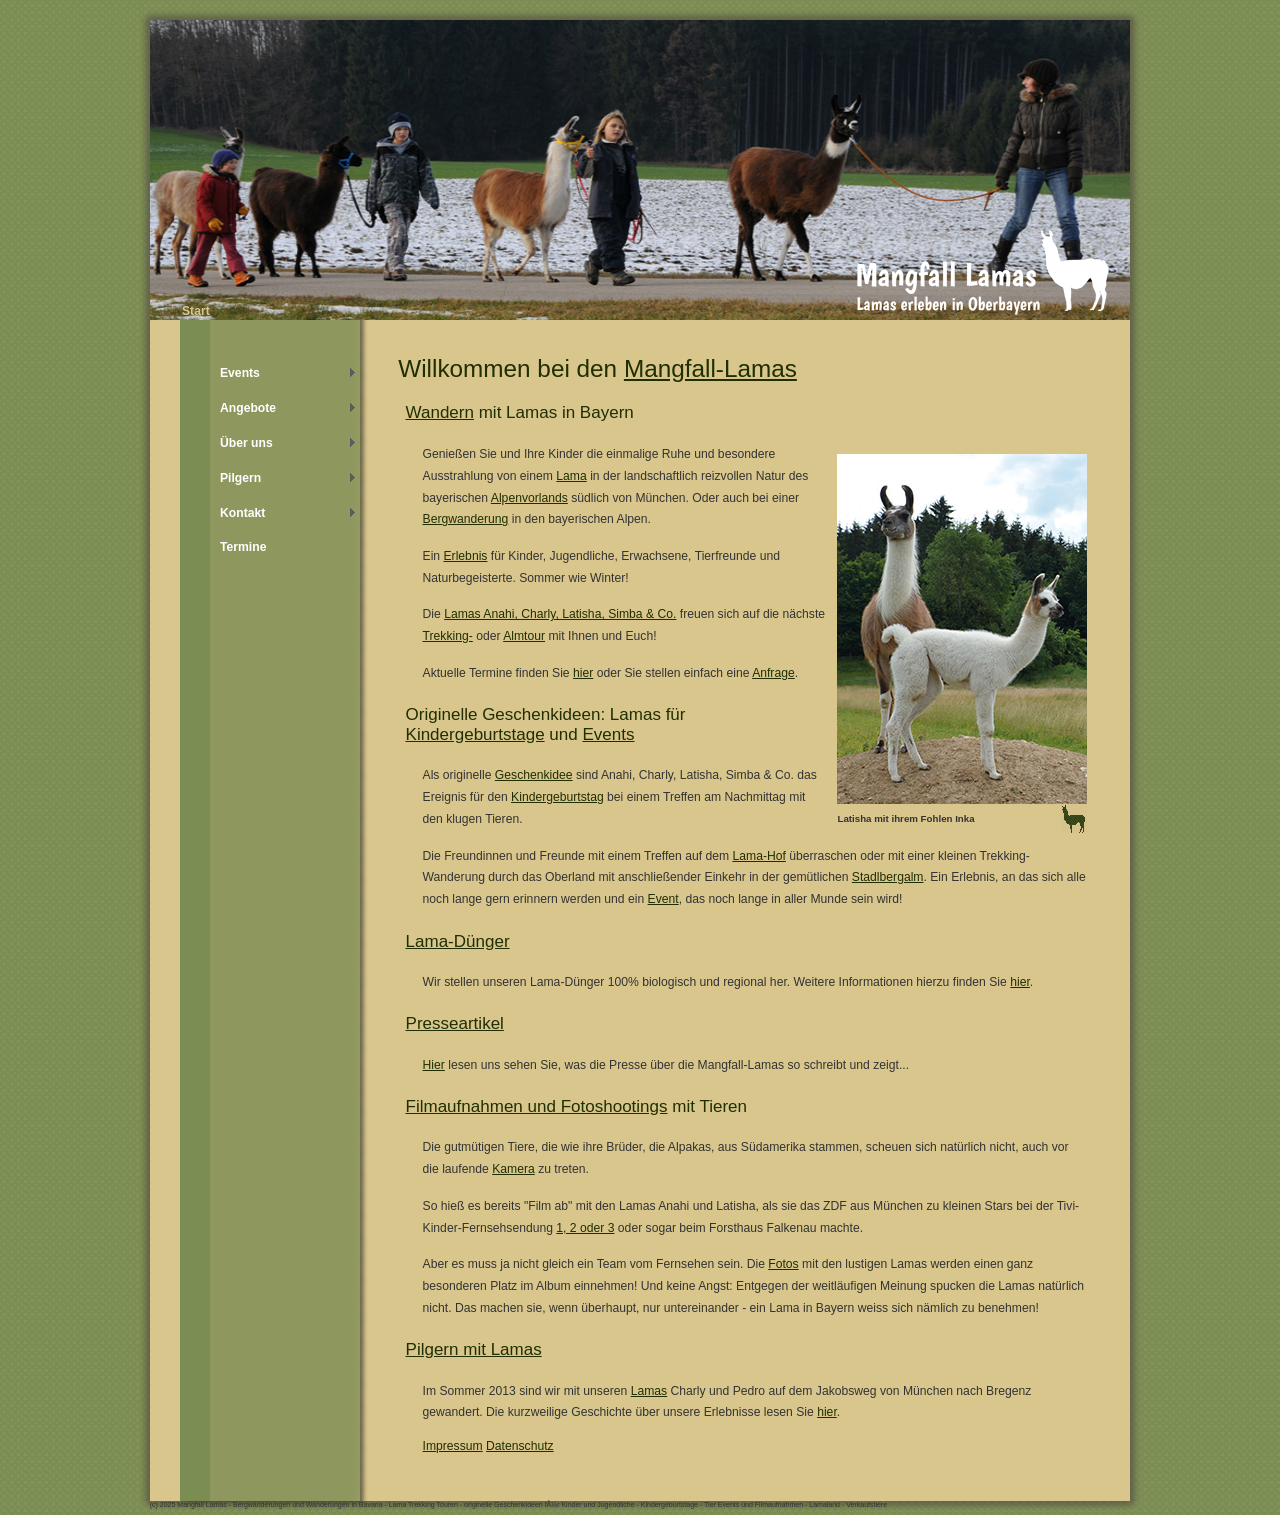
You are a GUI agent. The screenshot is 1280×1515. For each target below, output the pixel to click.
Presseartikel (455, 1023)
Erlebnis (466, 556)
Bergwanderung (466, 519)
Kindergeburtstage (475, 734)
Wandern (440, 412)
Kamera (513, 1169)
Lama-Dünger (458, 941)
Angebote (248, 408)
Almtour (524, 636)
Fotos (783, 1264)
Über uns (246, 443)
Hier (434, 1065)
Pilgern (240, 478)
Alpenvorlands (529, 498)
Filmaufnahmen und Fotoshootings (537, 1106)
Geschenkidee (534, 775)
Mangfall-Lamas (710, 368)
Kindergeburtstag (557, 797)
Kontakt (242, 513)
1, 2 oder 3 (585, 1228)
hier (583, 673)
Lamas (649, 1391)
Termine (243, 547)
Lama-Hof (758, 856)
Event (663, 899)
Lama (571, 476)
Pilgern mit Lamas (474, 1349)
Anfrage (773, 673)
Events (608, 734)
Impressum (453, 1446)
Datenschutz (520, 1446)
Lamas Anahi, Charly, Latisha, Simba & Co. (560, 614)
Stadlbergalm (888, 877)
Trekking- (448, 636)
